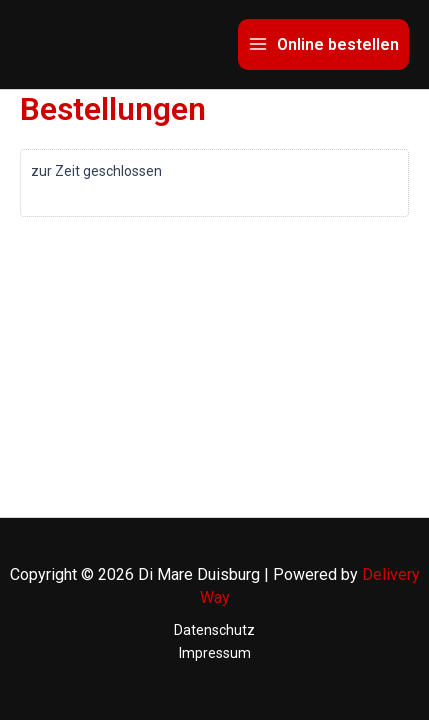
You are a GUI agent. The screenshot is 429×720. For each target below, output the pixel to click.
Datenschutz (214, 630)
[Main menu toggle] (323, 44)
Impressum (215, 653)
